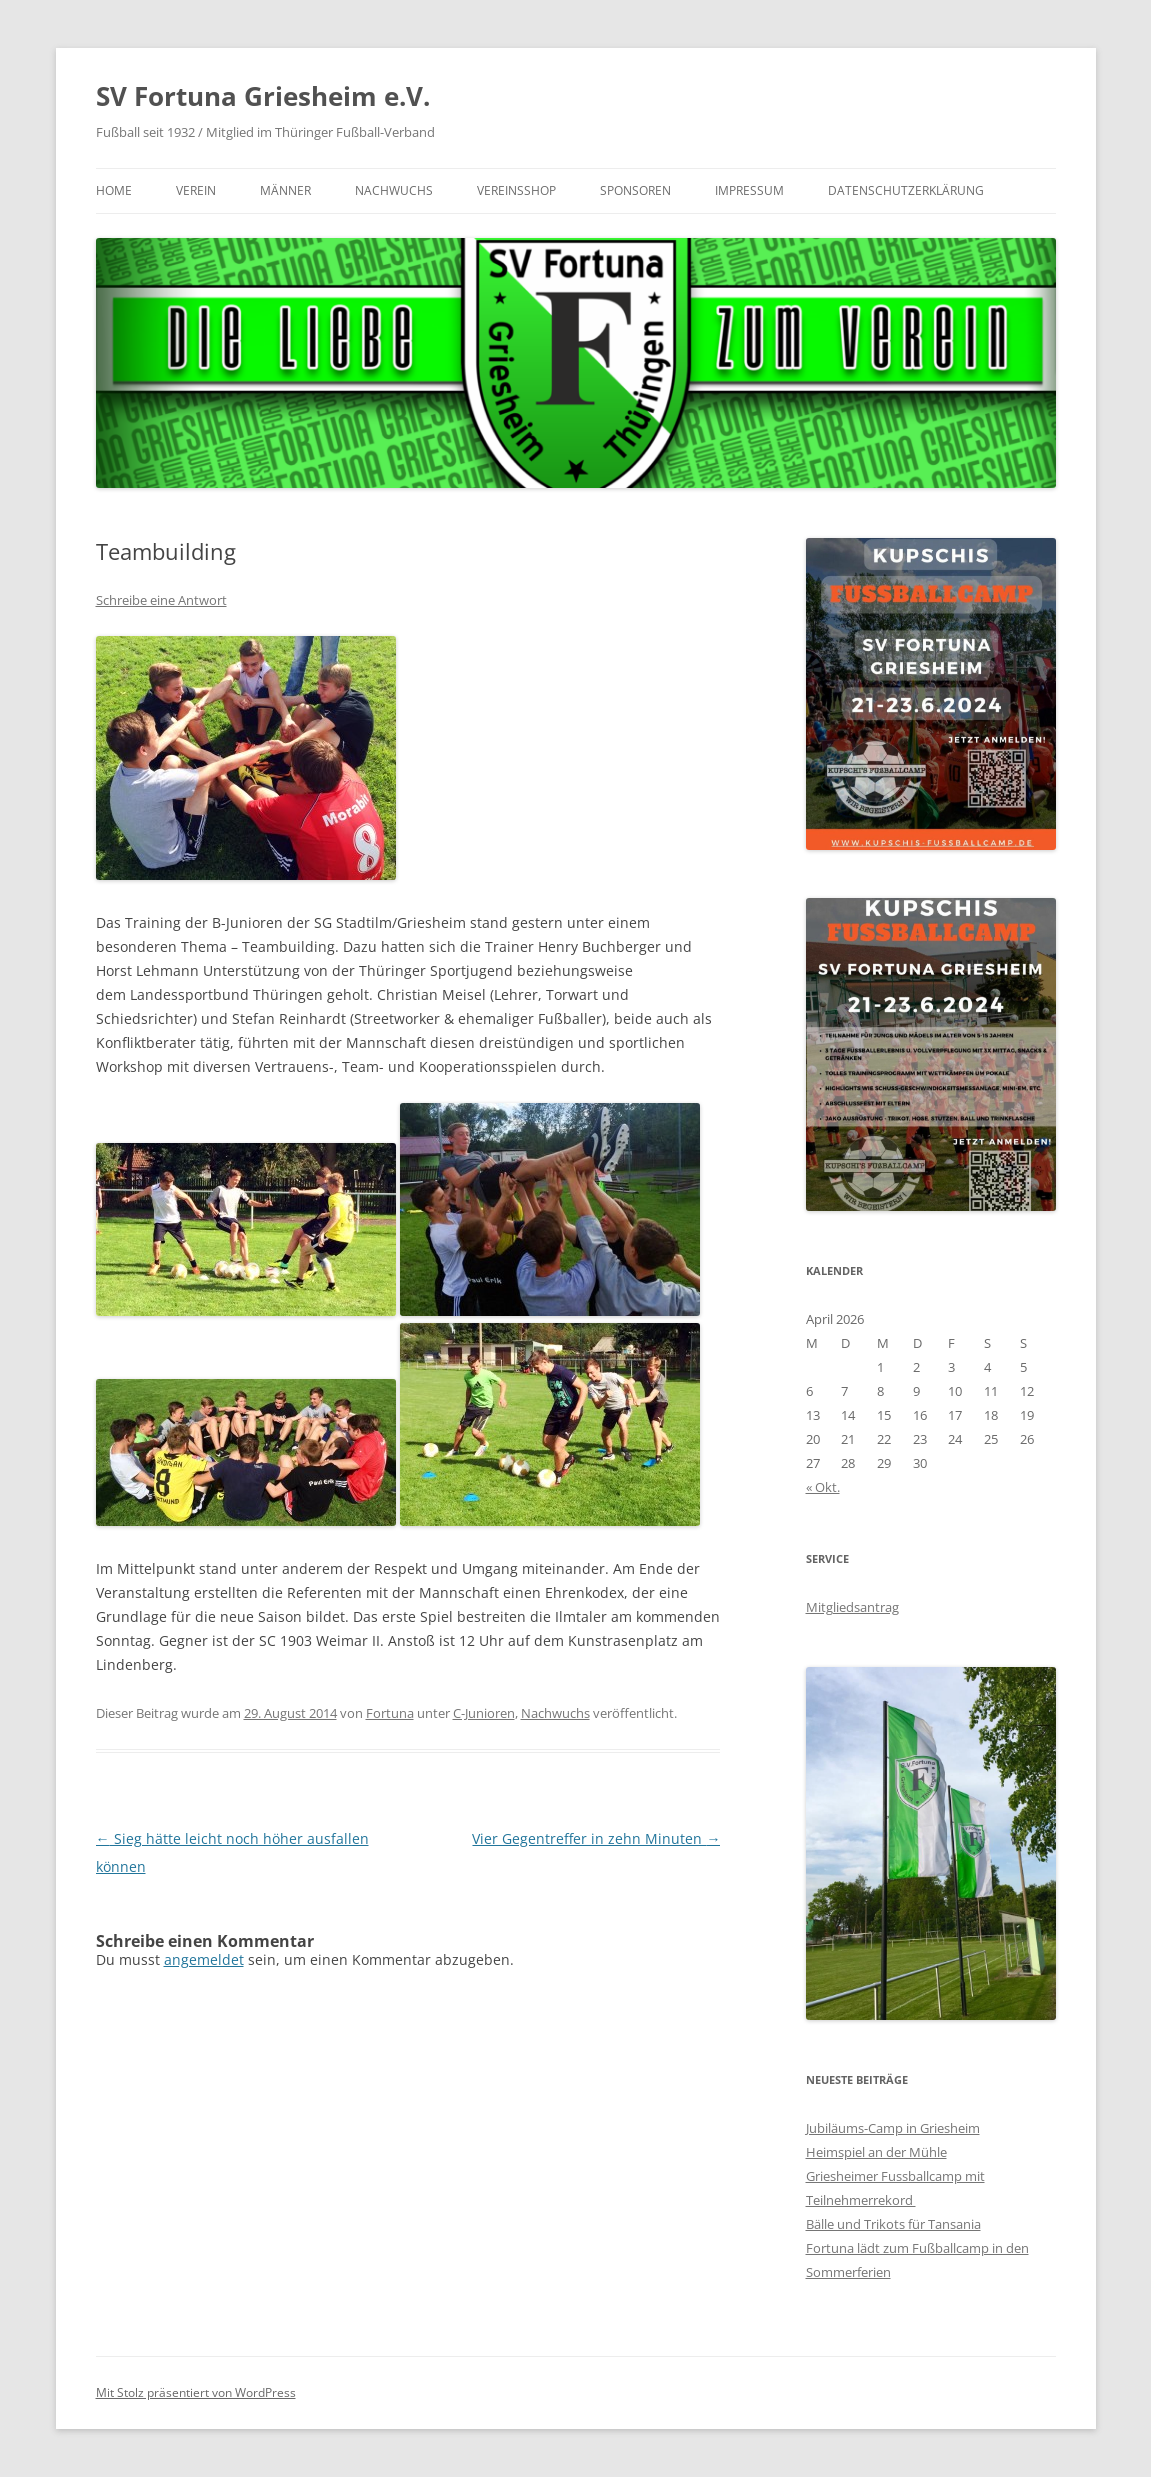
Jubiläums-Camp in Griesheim (893, 2128)
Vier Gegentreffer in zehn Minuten (596, 1838)
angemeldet (204, 1959)
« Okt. (823, 1487)
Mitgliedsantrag (852, 1607)
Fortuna (390, 1713)
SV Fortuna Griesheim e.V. (263, 96)
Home (114, 190)
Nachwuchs (394, 190)
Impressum (749, 190)
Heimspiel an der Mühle (876, 2152)
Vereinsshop (516, 190)
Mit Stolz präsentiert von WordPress (196, 2392)
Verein (196, 190)
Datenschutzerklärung (906, 190)
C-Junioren (484, 1713)
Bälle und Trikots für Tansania (893, 2224)
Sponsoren (635, 190)
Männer (285, 190)
